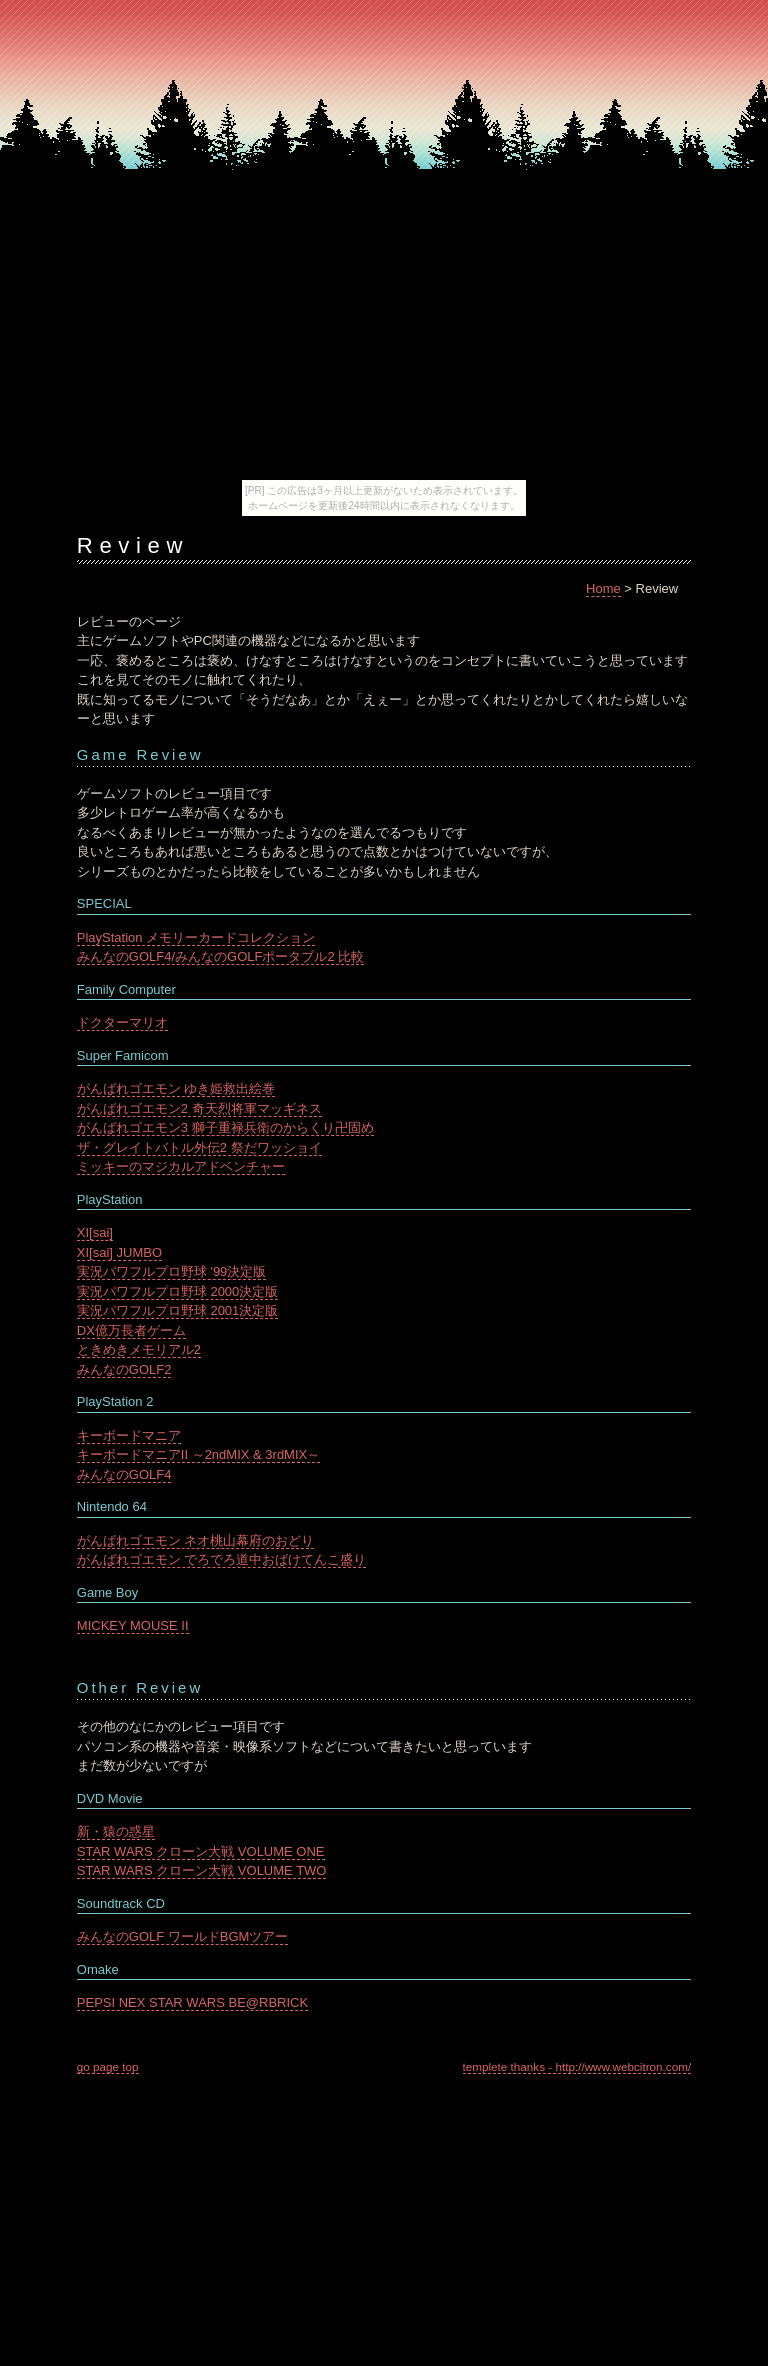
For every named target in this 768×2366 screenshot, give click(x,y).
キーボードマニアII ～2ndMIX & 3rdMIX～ (198, 1454)
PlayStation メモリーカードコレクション (196, 937)
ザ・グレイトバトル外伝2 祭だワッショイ (199, 1147)
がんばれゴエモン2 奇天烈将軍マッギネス (199, 1108)
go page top (108, 2066)
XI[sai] (95, 1232)
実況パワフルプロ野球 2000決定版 (178, 1291)
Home (603, 588)
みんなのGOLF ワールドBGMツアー (183, 1936)
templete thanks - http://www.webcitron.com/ (577, 2066)
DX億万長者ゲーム (131, 1330)
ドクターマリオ (122, 1022)
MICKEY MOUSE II (133, 1625)
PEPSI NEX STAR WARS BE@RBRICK (192, 2002)
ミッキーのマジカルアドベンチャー (181, 1166)
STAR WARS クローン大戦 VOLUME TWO (202, 1870)
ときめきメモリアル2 (139, 1349)
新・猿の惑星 (116, 1831)
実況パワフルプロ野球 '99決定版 (172, 1271)
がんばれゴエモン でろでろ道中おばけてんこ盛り (222, 1559)
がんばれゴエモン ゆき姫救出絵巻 (176, 1088)
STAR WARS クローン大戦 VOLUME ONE (201, 1851)
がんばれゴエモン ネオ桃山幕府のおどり (196, 1540)
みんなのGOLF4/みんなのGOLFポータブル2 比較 (220, 956)
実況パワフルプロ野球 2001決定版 (178, 1310)
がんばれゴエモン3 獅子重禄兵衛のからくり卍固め (225, 1127)
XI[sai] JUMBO (119, 1252)
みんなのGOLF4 (124, 1474)
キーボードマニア (129, 1435)
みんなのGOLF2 (124, 1369)
